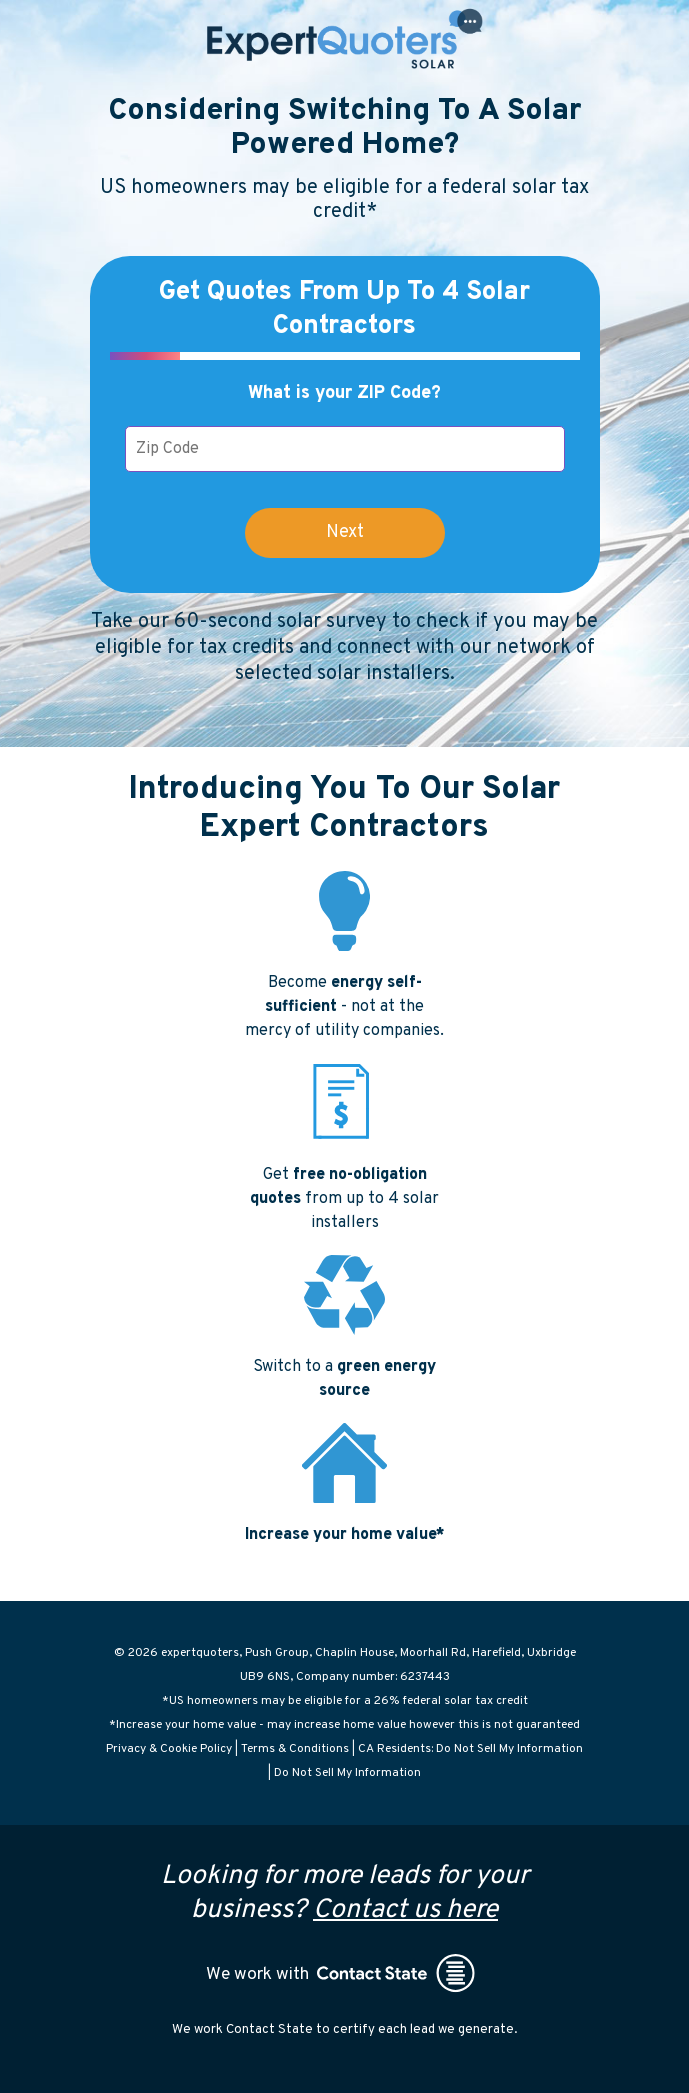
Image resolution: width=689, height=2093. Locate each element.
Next (345, 532)
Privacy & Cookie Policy (169, 1749)
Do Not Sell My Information (347, 1773)
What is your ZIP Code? (344, 393)
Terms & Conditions (295, 1749)
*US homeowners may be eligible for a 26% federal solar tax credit (345, 1701)
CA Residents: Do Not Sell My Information (470, 1749)
